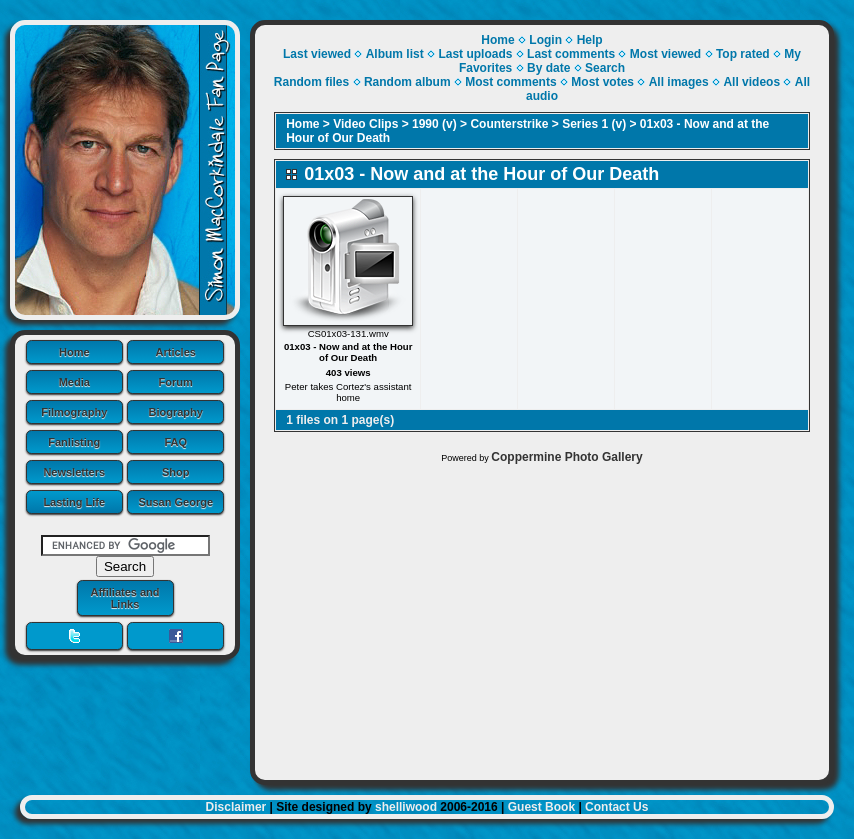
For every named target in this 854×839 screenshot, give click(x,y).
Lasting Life (74, 502)
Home (74, 352)
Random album (407, 82)
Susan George (175, 502)
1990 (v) (434, 124)
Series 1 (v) (594, 124)
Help (590, 40)
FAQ (175, 442)
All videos (751, 82)
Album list (395, 54)
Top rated (743, 54)
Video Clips (365, 124)
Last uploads (475, 54)
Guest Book (541, 807)
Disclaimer (236, 807)
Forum (176, 382)
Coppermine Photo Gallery (566, 457)
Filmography (74, 412)
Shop (176, 472)
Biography (176, 412)
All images (679, 82)
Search (605, 68)
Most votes (602, 82)
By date (548, 68)
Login (545, 40)
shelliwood (406, 807)
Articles (176, 352)
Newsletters (74, 472)
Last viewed (317, 54)
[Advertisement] (542, 617)
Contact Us (616, 807)
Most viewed (665, 54)
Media (74, 382)
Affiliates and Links (124, 598)
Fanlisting (74, 442)
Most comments (510, 82)
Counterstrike (509, 124)
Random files (311, 82)
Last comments (571, 54)
